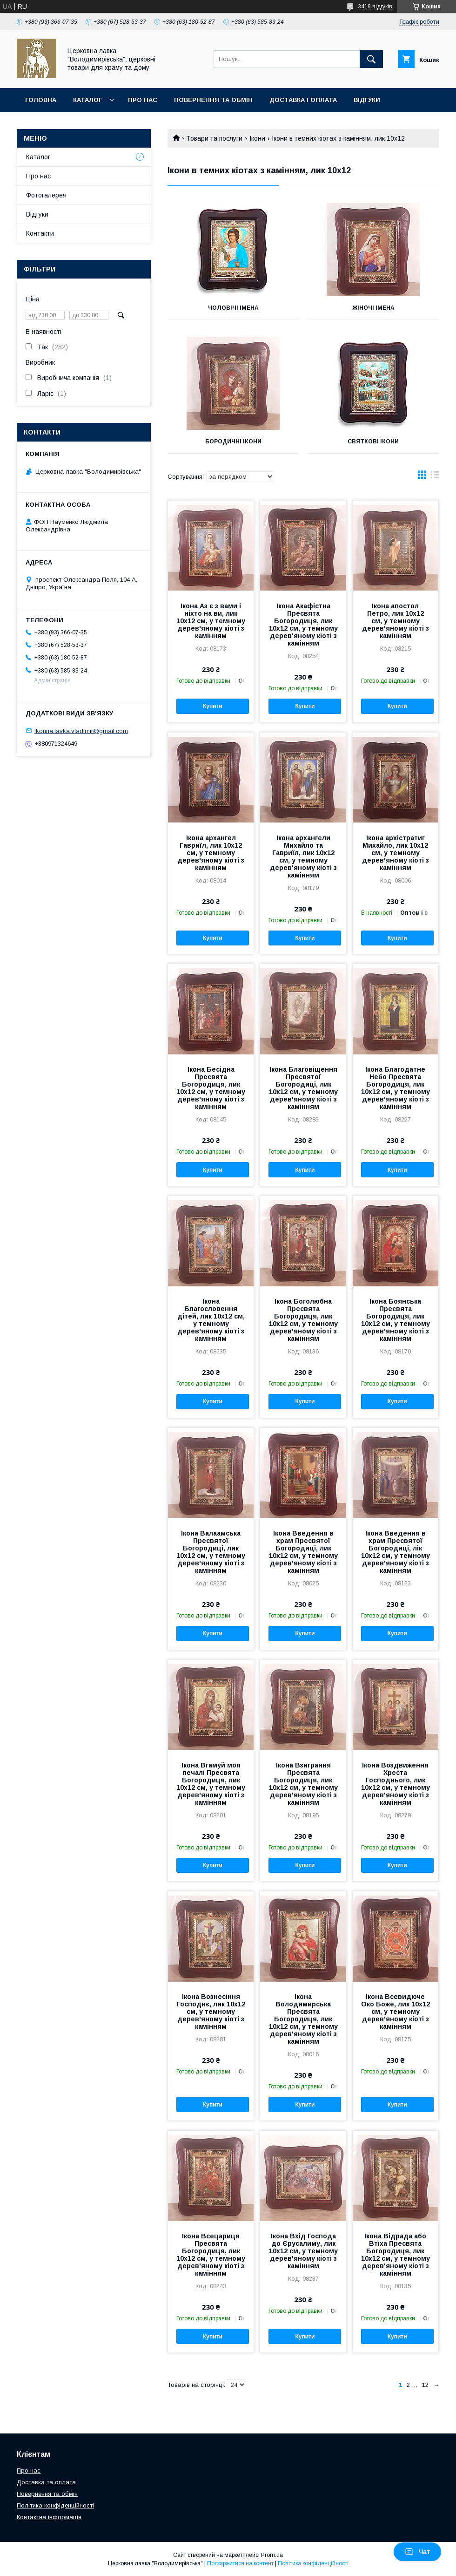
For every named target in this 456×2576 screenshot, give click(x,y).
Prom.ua (272, 2555)
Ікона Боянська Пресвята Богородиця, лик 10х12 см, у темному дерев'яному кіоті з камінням (395, 1320)
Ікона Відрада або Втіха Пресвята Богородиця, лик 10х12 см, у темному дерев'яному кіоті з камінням (395, 2254)
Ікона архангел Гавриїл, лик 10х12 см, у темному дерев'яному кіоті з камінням (210, 852)
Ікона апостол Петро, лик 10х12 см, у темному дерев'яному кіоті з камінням (395, 620)
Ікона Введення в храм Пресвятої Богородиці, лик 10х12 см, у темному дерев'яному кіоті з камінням (303, 1551)
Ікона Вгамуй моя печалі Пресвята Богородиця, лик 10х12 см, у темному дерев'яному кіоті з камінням (210, 1783)
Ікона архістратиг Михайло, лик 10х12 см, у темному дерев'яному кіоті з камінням (395, 852)
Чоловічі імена (233, 308)
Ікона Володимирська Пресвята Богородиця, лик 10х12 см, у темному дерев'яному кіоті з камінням (303, 2019)
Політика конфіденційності (55, 2505)
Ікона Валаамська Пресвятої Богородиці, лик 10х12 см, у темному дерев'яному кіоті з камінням (210, 1551)
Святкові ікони (373, 441)
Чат (417, 2552)
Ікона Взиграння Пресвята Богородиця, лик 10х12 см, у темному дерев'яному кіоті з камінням (303, 1783)
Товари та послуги (214, 138)
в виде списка (435, 476)
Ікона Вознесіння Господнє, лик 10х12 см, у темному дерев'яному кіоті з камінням (211, 2011)
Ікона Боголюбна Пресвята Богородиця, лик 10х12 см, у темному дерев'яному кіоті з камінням (303, 1320)
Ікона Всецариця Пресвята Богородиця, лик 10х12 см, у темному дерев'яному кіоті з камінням (210, 2254)
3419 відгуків (375, 6)
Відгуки (367, 99)
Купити (212, 706)
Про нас (142, 99)
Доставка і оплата (303, 99)
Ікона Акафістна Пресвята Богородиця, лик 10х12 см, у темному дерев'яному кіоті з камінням (303, 624)
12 (425, 2384)
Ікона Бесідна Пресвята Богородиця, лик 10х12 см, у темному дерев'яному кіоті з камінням (210, 1088)
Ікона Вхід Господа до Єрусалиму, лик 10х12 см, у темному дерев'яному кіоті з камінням (303, 2251)
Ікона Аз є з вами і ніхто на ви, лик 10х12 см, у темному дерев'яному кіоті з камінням (210, 620)
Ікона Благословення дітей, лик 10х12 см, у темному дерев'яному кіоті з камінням (211, 1320)
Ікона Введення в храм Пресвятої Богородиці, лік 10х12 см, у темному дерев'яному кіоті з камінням (395, 1551)
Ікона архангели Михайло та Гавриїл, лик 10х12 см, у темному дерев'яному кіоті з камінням (303, 856)
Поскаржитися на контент (240, 2563)
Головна (40, 99)
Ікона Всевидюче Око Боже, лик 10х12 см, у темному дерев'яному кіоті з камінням (395, 2011)
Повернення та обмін (213, 99)
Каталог (87, 99)
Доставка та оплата (46, 2482)
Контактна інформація (49, 2517)
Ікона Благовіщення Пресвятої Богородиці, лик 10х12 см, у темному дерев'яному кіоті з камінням (303, 1088)
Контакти (42, 124)
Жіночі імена (373, 308)
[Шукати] (371, 59)
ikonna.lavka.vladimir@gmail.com (81, 730)
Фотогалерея (46, 195)
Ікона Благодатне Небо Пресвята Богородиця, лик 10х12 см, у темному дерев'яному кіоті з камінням (395, 1088)
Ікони (257, 138)
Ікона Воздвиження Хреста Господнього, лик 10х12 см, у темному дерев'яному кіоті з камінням (395, 1783)
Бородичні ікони (233, 441)
